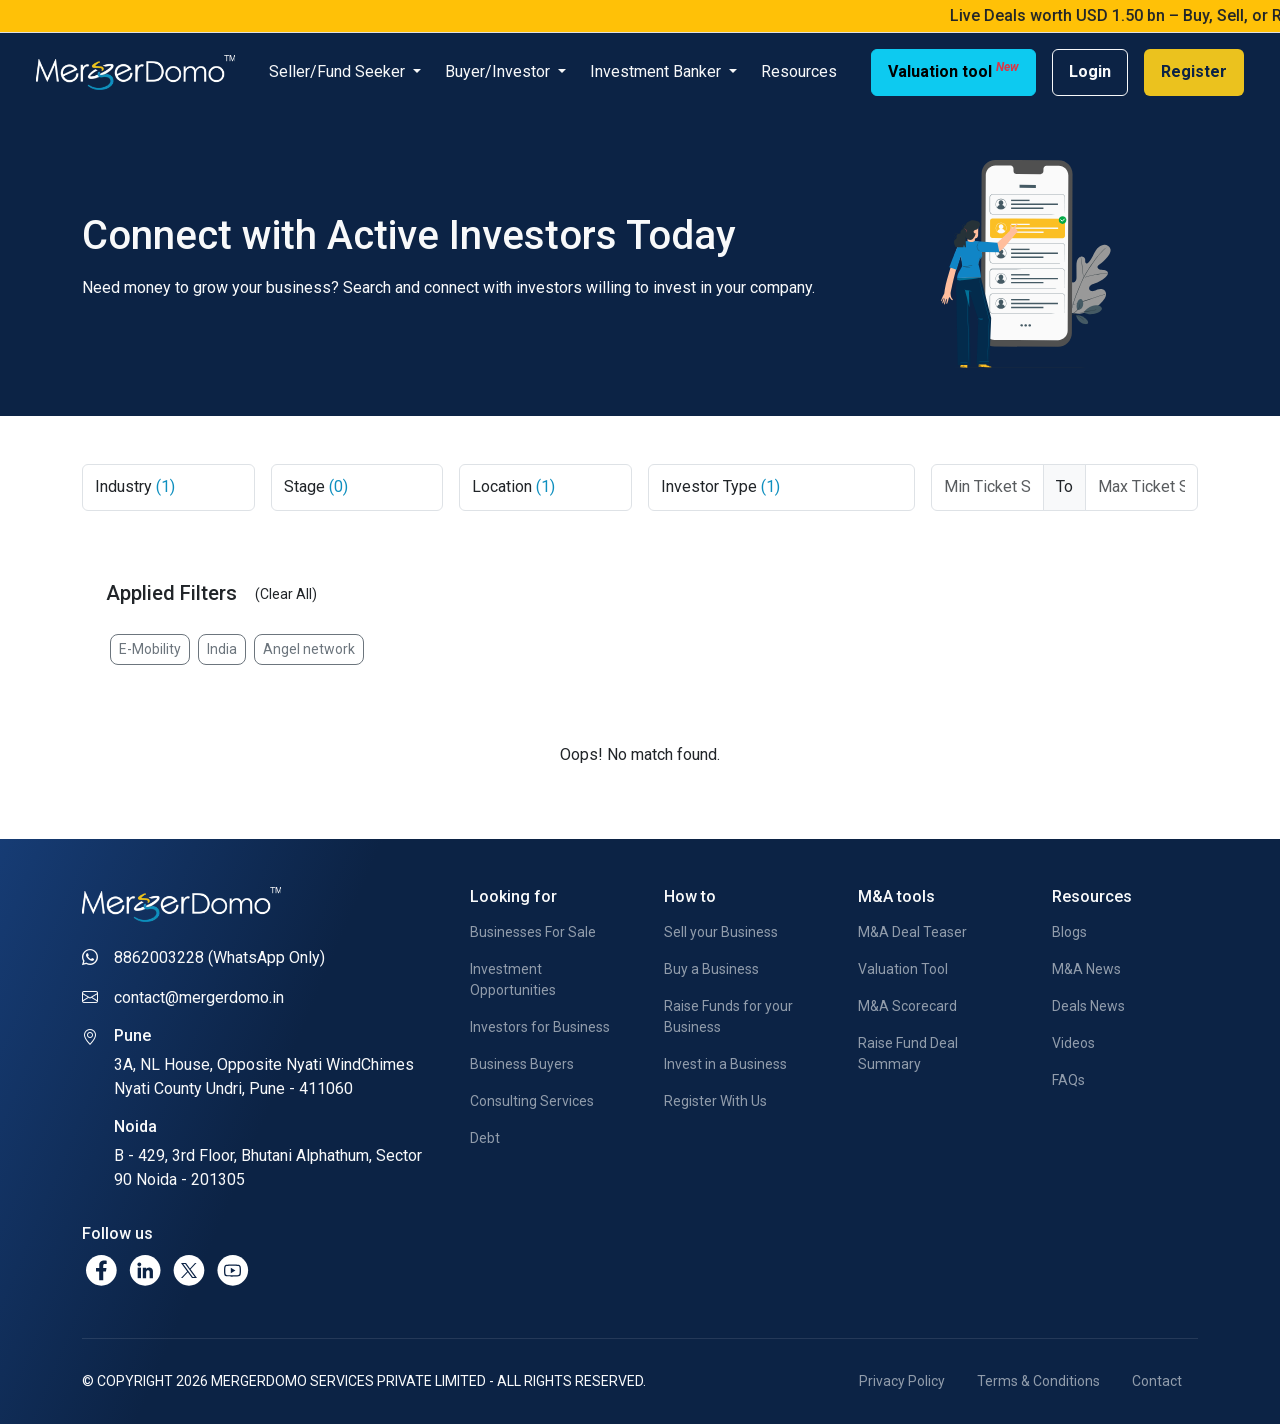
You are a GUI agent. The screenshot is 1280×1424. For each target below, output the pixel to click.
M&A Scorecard (907, 1006)
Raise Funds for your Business (728, 1016)
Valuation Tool (903, 969)
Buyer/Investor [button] (499, 71)
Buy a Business (711, 969)
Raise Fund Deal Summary (908, 1053)
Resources (799, 71)
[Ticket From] (987, 487)
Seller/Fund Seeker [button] (339, 71)
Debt (485, 1138)
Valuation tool (953, 70)
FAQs (1068, 1080)
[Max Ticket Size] (1141, 487)
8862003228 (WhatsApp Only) (219, 957)
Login (1090, 71)
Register (1194, 71)
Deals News (1088, 1006)
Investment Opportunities (513, 979)
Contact (1157, 1381)
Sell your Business (721, 932)
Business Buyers (522, 1064)
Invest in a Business (725, 1064)
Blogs (1069, 932)
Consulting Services (532, 1101)
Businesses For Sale (533, 932)
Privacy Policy (902, 1381)
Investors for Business (540, 1027)
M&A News (1086, 969)
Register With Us (715, 1101)
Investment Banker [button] (657, 71)
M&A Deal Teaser (912, 932)
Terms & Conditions (1038, 1381)
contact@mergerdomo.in (199, 997)
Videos (1073, 1043)
